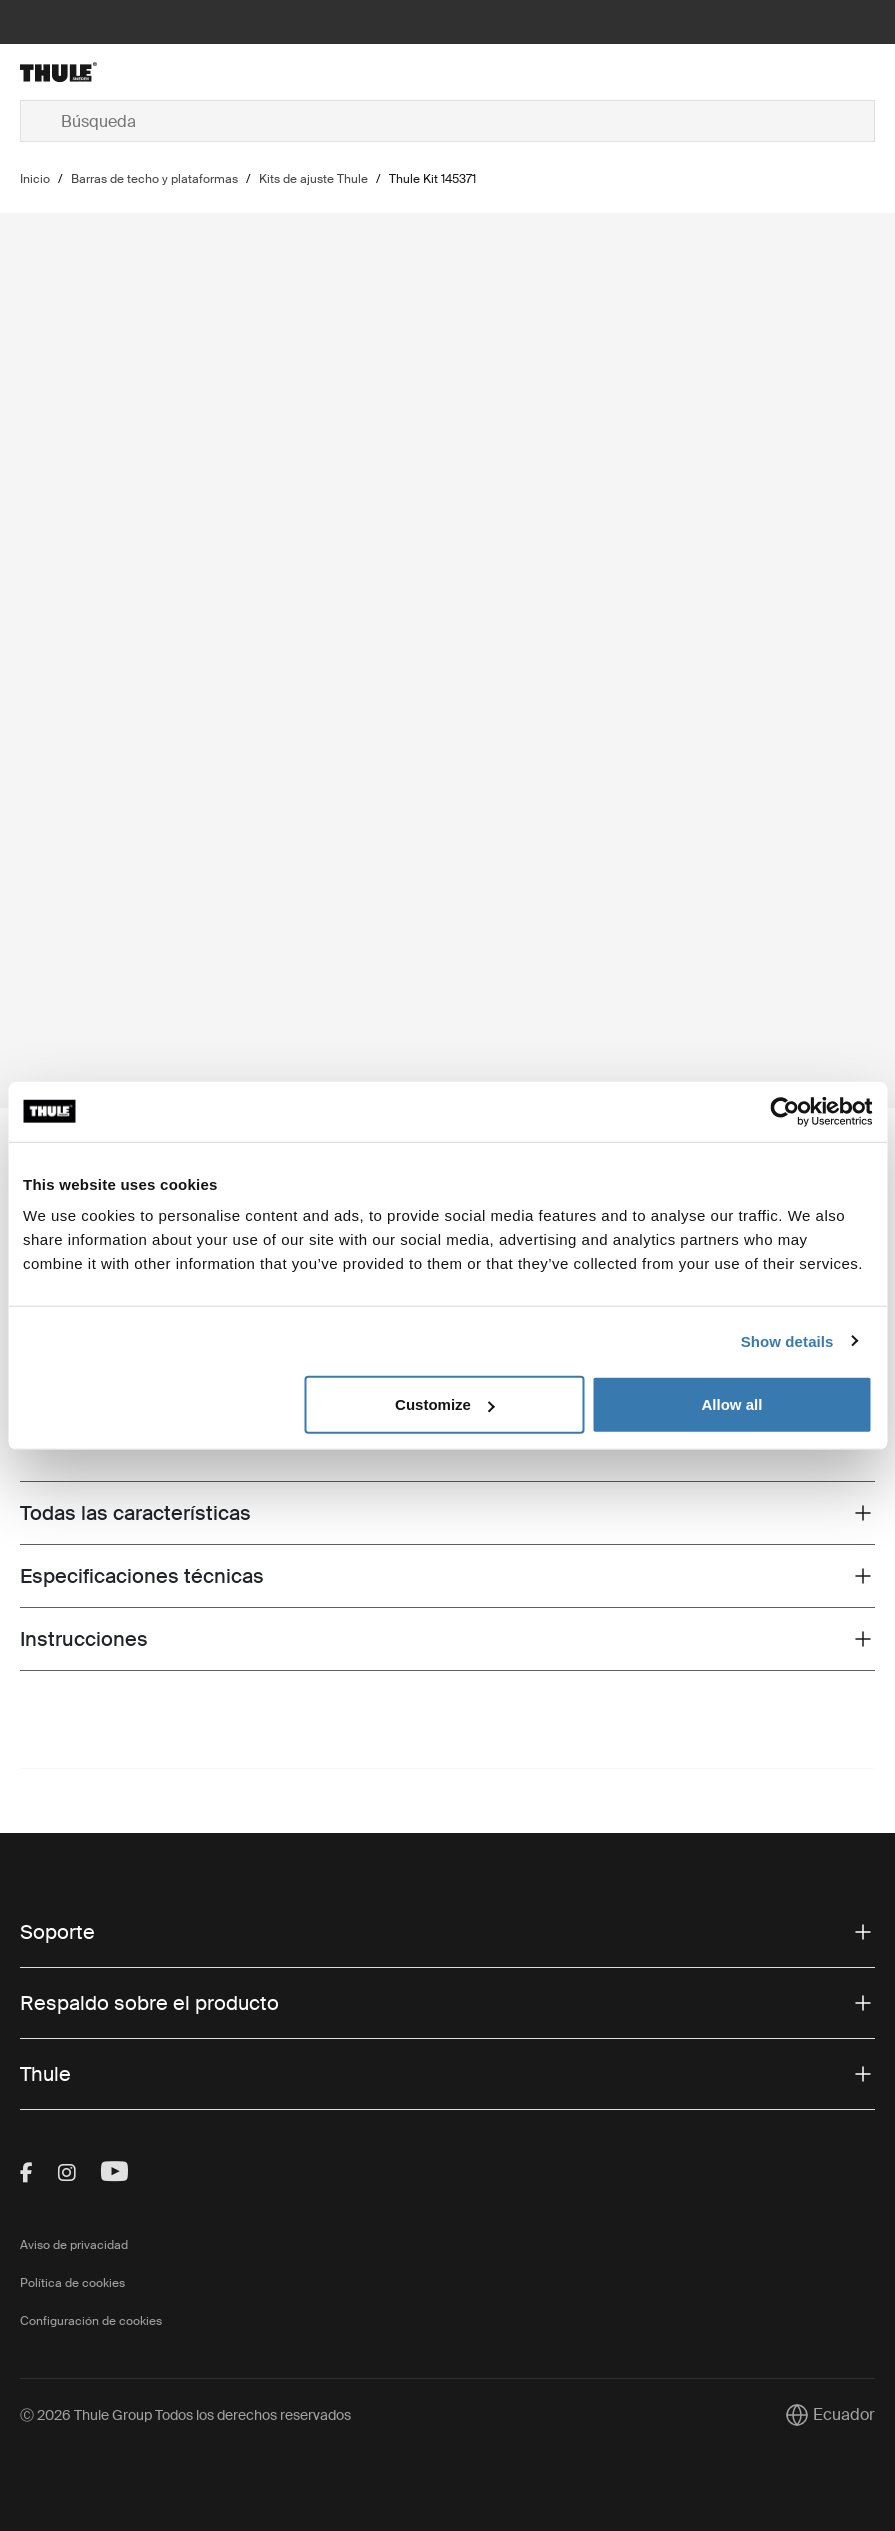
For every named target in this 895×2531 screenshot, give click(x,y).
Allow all (732, 1404)
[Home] (162, 72)
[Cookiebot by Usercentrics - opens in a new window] (784, 1111)
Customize (445, 1404)
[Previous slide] (830, 1072)
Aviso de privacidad (74, 2245)
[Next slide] (863, 1072)
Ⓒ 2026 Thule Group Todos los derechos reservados (185, 2415)
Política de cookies (72, 2283)
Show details (787, 1340)
